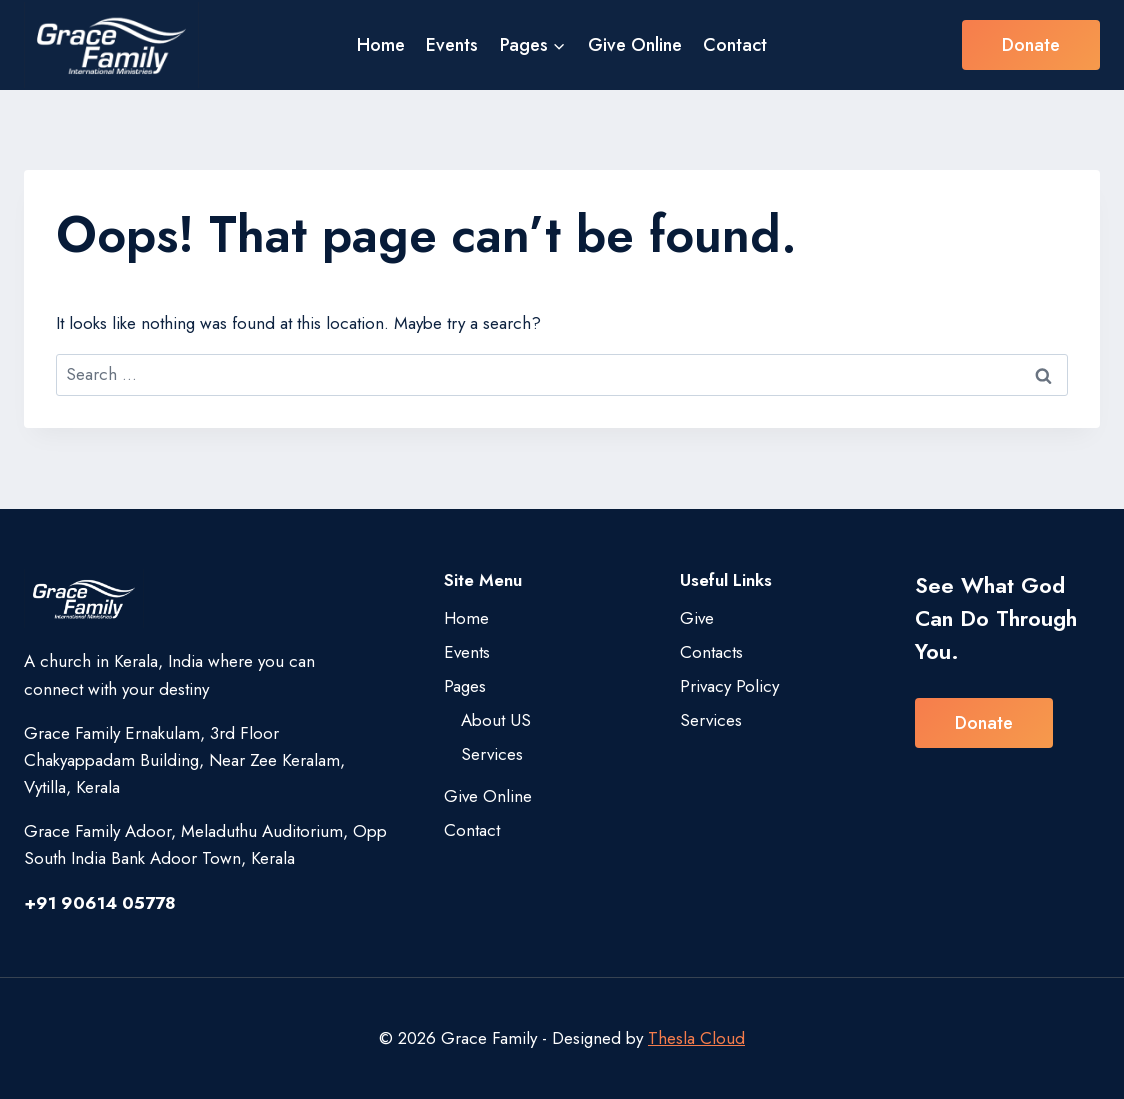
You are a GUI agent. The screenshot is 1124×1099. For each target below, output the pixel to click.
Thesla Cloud (696, 1038)
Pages (465, 686)
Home (381, 45)
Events (452, 45)
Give (697, 618)
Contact (735, 45)
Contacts (711, 652)
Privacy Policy (729, 686)
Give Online (635, 45)
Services (492, 754)
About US (496, 720)
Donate (1031, 45)
